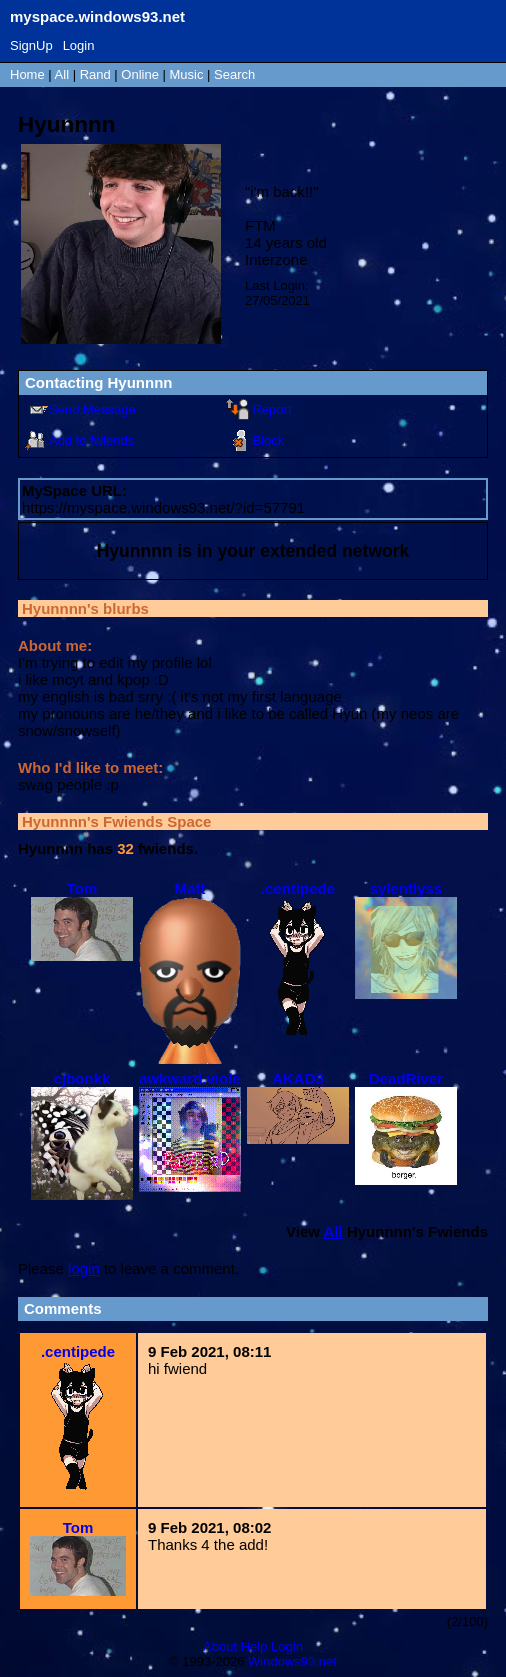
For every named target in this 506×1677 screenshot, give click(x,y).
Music (187, 74)
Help (254, 1646)
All (64, 74)
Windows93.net (292, 1661)
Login (79, 45)
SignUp (31, 45)
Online (140, 74)
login (84, 1268)
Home (27, 74)
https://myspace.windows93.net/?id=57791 (163, 507)
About (220, 1646)
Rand (95, 74)
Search (234, 74)
